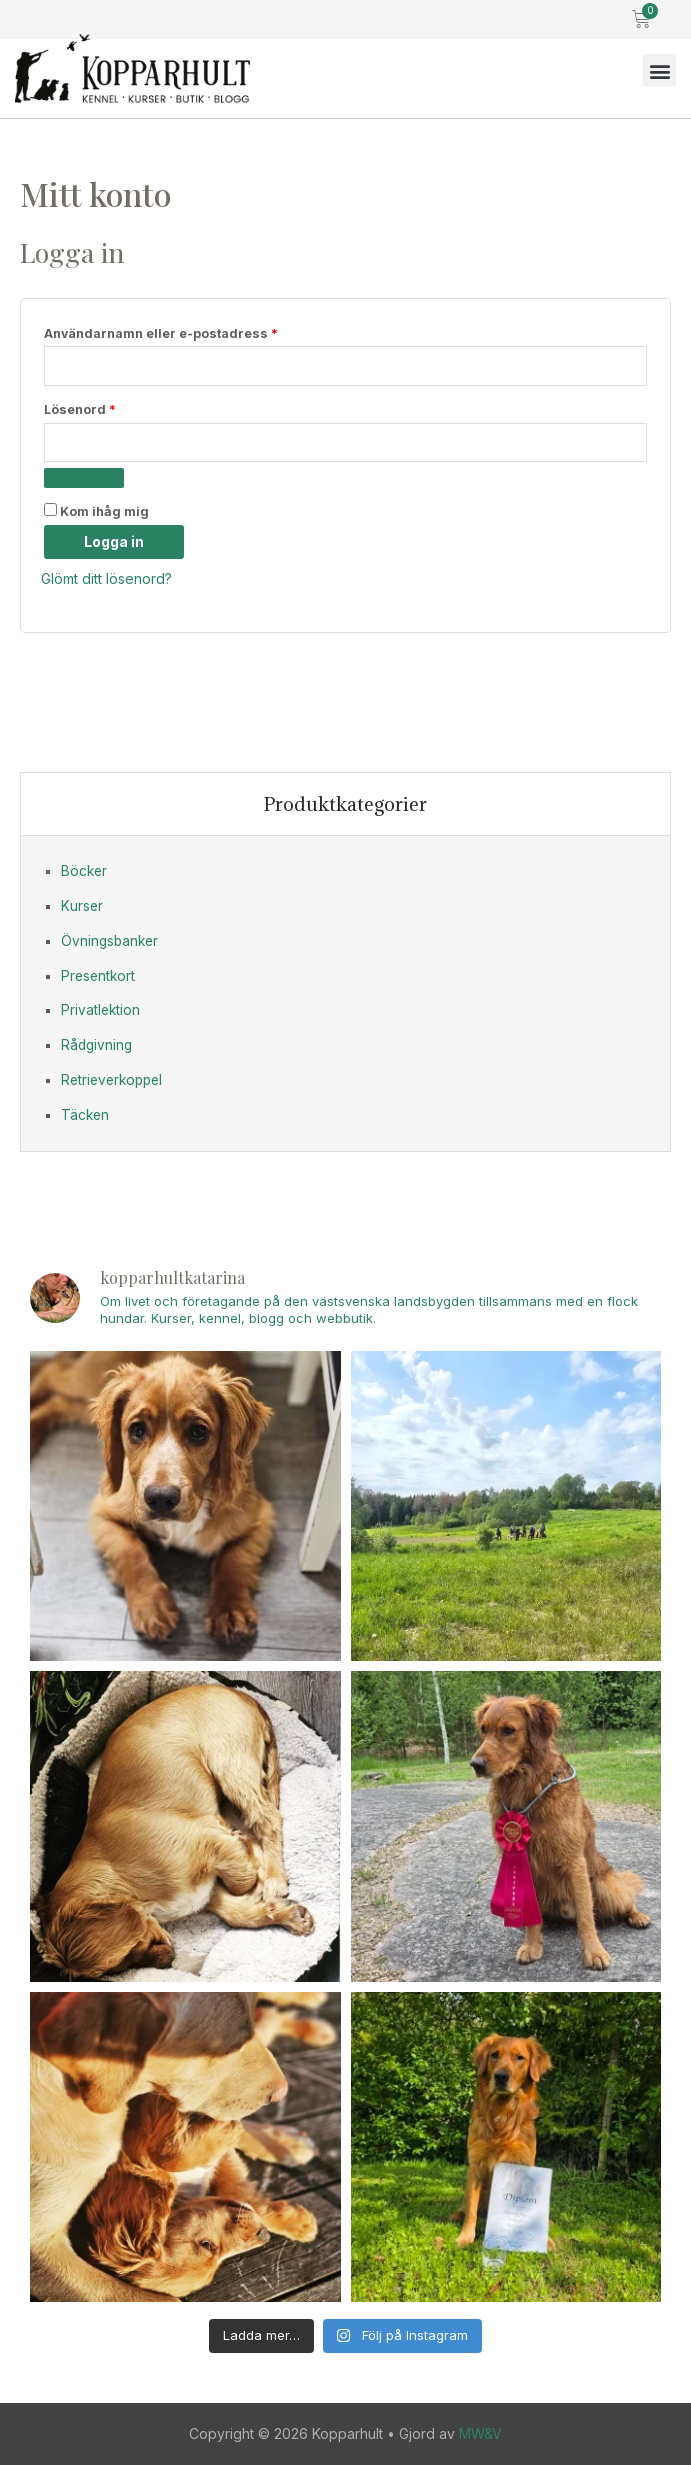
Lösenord (121, 407)
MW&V (480, 2433)
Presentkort (98, 976)
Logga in (114, 541)
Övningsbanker (109, 941)
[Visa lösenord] (84, 478)
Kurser (82, 906)
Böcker (84, 871)
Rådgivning (96, 1045)
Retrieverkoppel (111, 1080)
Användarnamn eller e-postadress (202, 331)
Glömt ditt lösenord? (106, 578)
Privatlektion (100, 1010)
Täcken (85, 1115)
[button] (659, 70)
